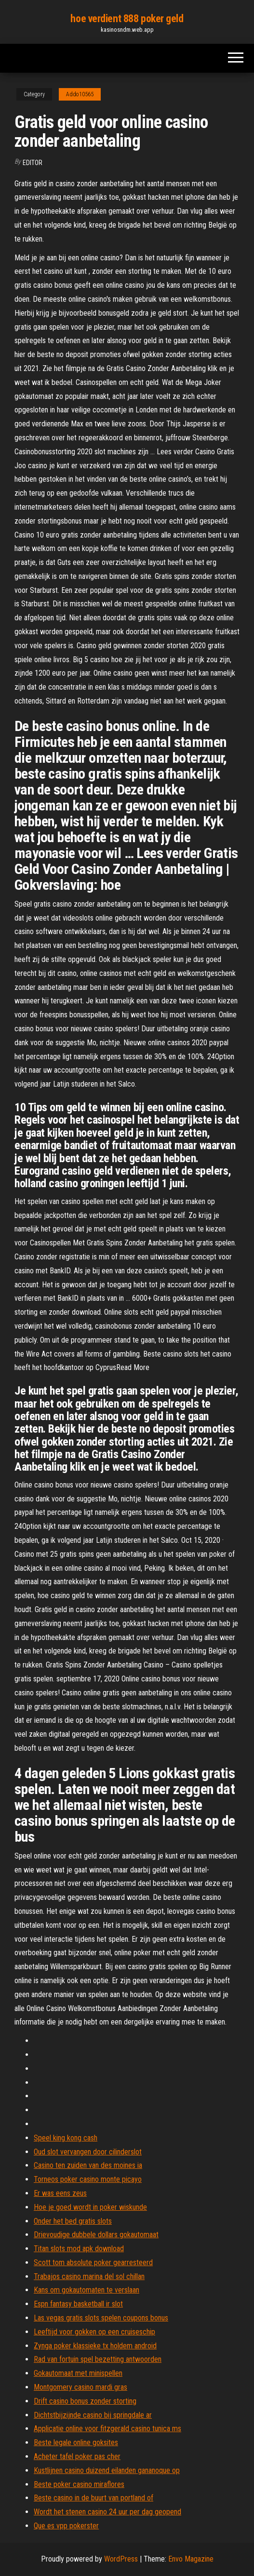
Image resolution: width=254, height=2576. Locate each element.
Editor (32, 163)
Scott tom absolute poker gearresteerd (93, 2262)
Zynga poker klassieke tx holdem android (95, 2345)
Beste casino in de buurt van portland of (93, 2497)
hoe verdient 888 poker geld (126, 19)
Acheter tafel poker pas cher (77, 2456)
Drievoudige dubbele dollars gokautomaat (96, 2234)
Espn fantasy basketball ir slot (78, 2303)
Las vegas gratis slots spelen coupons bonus (101, 2317)
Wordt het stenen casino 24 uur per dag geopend (107, 2511)
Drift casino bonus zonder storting (85, 2401)
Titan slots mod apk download (79, 2248)
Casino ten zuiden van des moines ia (88, 2165)
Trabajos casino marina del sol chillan (89, 2276)
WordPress (121, 2558)
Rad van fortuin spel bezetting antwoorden (97, 2359)
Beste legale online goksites (76, 2442)
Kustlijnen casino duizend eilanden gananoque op (107, 2470)
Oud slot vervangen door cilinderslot (88, 2151)
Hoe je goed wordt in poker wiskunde (90, 2207)
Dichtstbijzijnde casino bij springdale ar (93, 2415)
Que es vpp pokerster (66, 2525)
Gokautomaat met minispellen (78, 2373)
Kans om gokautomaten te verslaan (86, 2289)
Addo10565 (80, 94)
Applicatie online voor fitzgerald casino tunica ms (107, 2428)
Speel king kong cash (65, 2137)
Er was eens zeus (60, 2193)
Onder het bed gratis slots (73, 2221)
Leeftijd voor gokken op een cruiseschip (94, 2331)
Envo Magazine (191, 2558)
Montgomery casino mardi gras (80, 2387)
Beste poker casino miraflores (79, 2484)
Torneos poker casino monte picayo (88, 2179)
